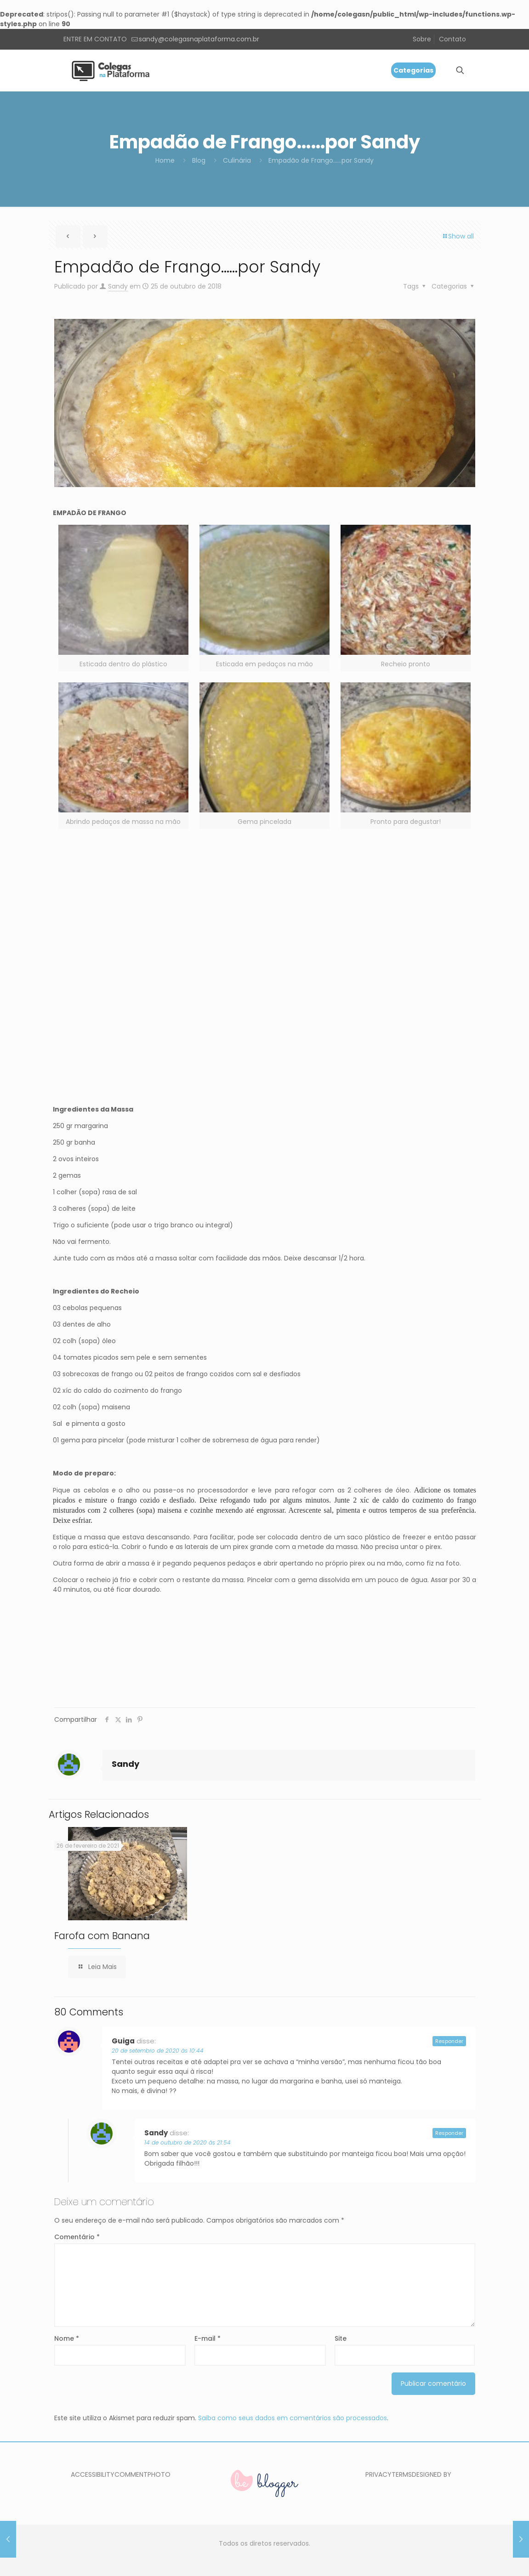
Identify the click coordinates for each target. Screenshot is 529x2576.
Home (165, 160)
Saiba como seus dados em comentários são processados (292, 2418)
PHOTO (159, 2474)
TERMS (402, 2474)
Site (341, 2338)
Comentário (77, 2236)
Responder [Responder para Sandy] (449, 2133)
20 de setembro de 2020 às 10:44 (158, 2050)
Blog (198, 160)
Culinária (237, 160)
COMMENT (131, 2474)
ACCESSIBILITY (92, 2474)
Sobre (422, 39)
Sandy (118, 286)
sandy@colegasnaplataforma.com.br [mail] (199, 39)
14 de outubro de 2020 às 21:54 (187, 2142)
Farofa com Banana (102, 1935)
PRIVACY (378, 2474)
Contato (452, 39)
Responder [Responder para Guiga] (449, 2041)
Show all (458, 236)
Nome (66, 2338)
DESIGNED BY (431, 2474)
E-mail (207, 2338)
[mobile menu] (428, 70)
